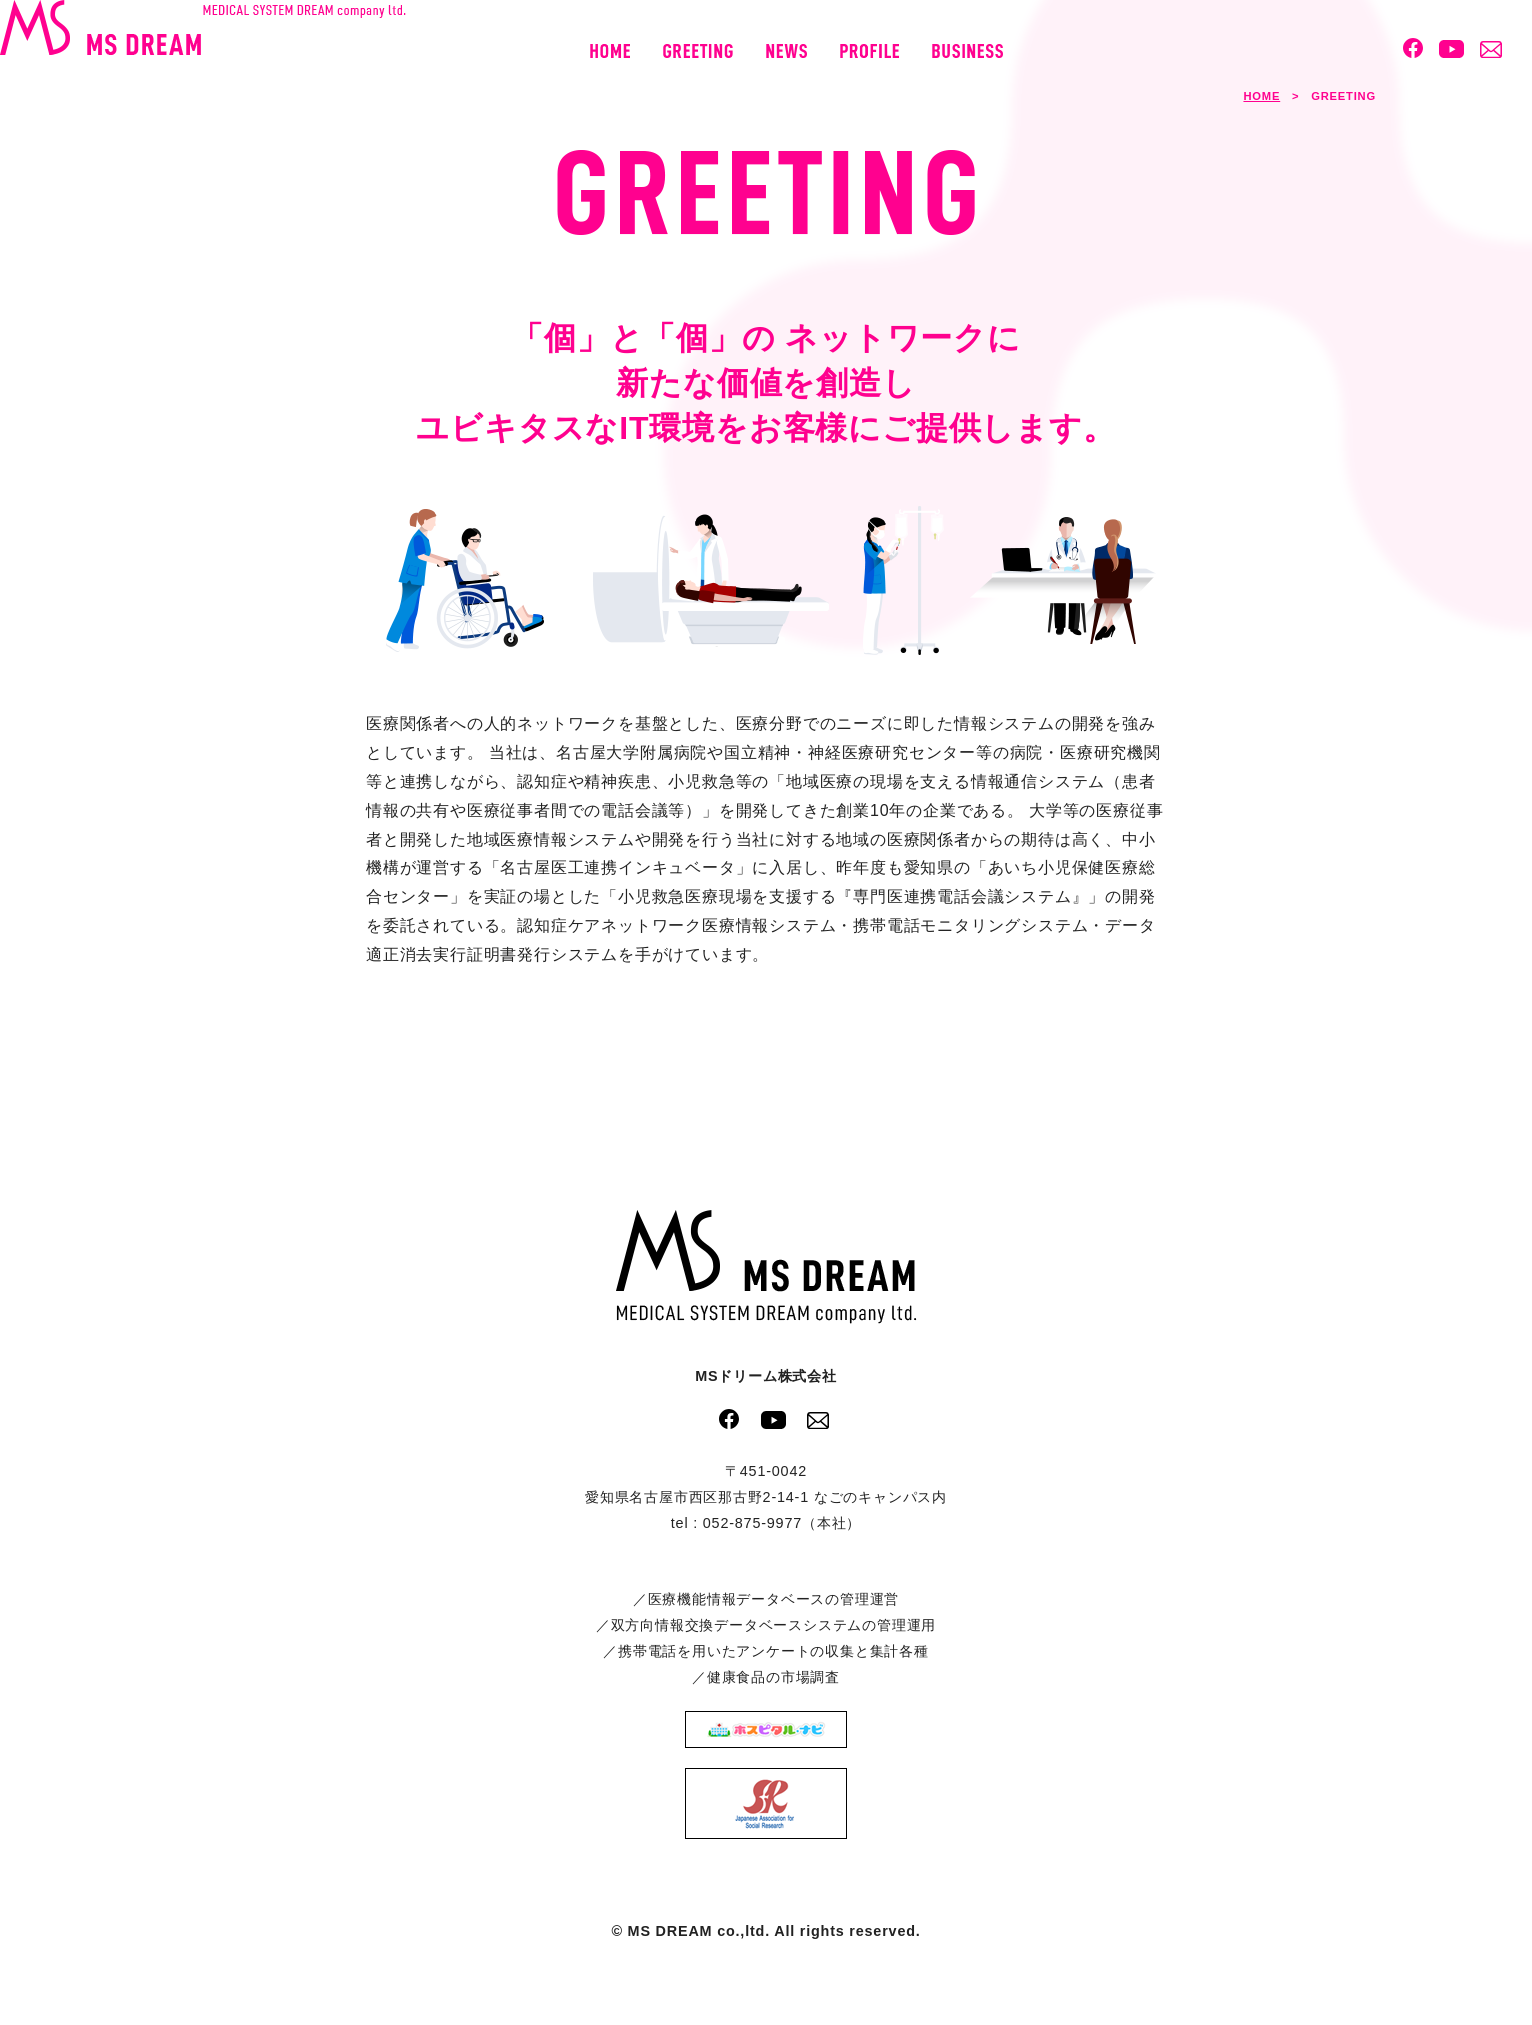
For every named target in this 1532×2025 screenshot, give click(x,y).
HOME (1261, 96)
